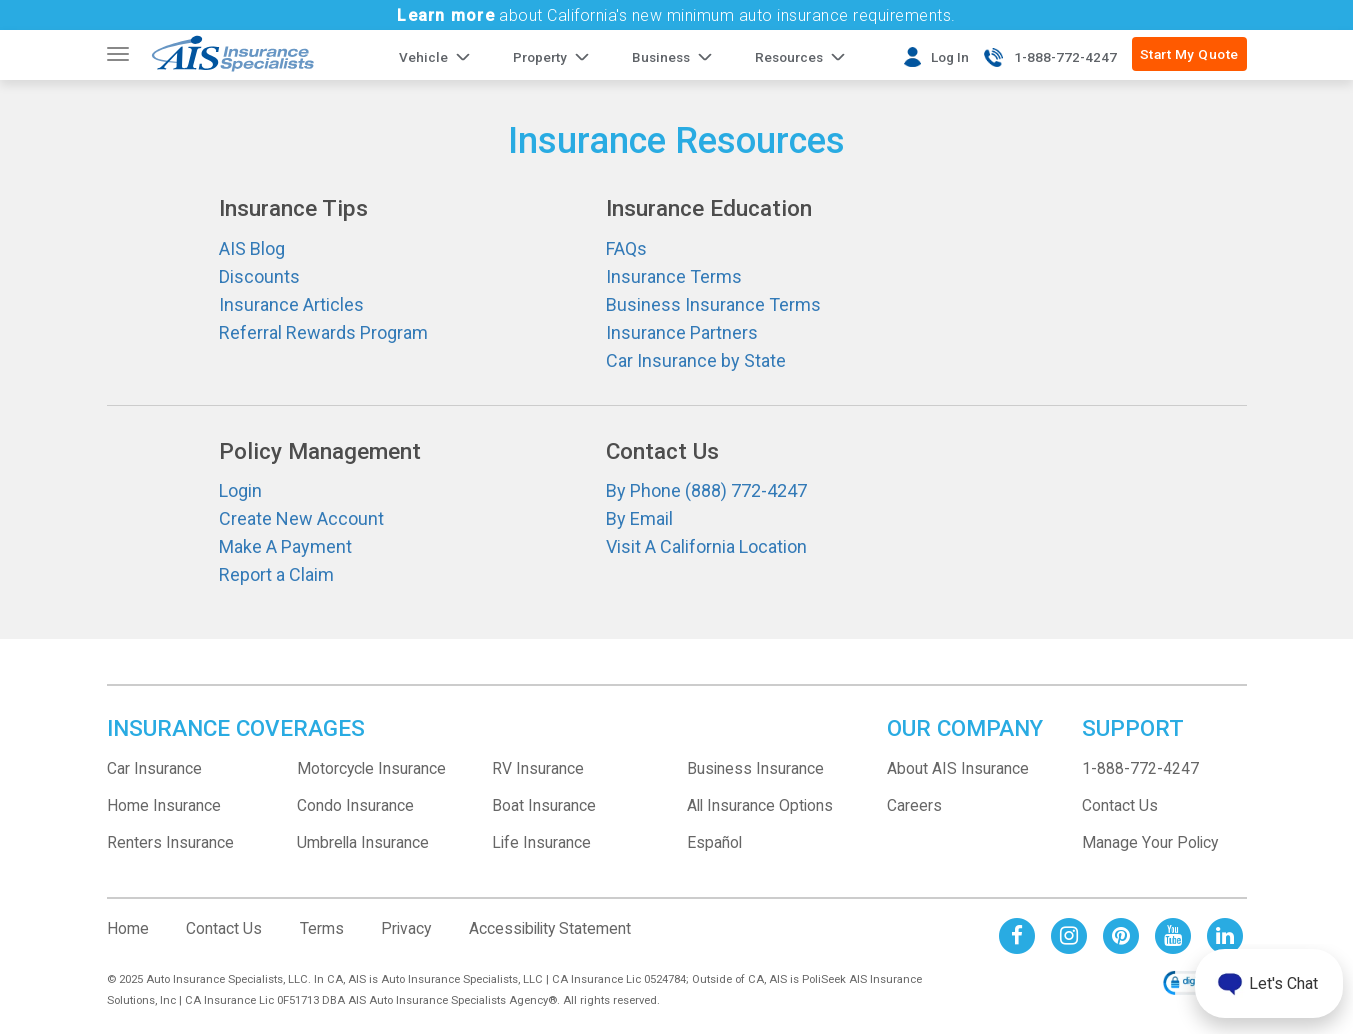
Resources (789, 57)
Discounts (259, 276)
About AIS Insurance (958, 768)
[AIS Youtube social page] (1173, 935)
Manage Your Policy (1150, 842)
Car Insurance (154, 768)
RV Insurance (538, 768)
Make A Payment (285, 546)
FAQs (626, 248)
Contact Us (1120, 805)
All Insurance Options (760, 805)
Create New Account (301, 518)
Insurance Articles (291, 304)
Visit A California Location (706, 546)
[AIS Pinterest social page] (1121, 935)
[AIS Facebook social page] (1017, 935)
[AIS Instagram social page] (1069, 935)
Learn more (446, 15)
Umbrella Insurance (363, 842)
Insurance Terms (674, 276)
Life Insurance (541, 842)
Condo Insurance (355, 805)
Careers (914, 805)
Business (661, 57)
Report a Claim (276, 574)
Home (128, 928)
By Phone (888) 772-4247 (706, 490)
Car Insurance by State (696, 360)
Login (240, 490)
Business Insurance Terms (713, 304)
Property (540, 57)
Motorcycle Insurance (371, 768)
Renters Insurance (170, 842)
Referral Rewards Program (323, 332)
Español (714, 842)
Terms (322, 928)
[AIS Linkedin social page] (1225, 935)
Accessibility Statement (550, 928)
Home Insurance (164, 805)
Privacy (406, 928)
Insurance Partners (682, 332)
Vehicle (423, 57)
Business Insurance (755, 768)
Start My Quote (1189, 54)
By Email (639, 518)
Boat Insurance (544, 805)
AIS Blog (252, 248)
